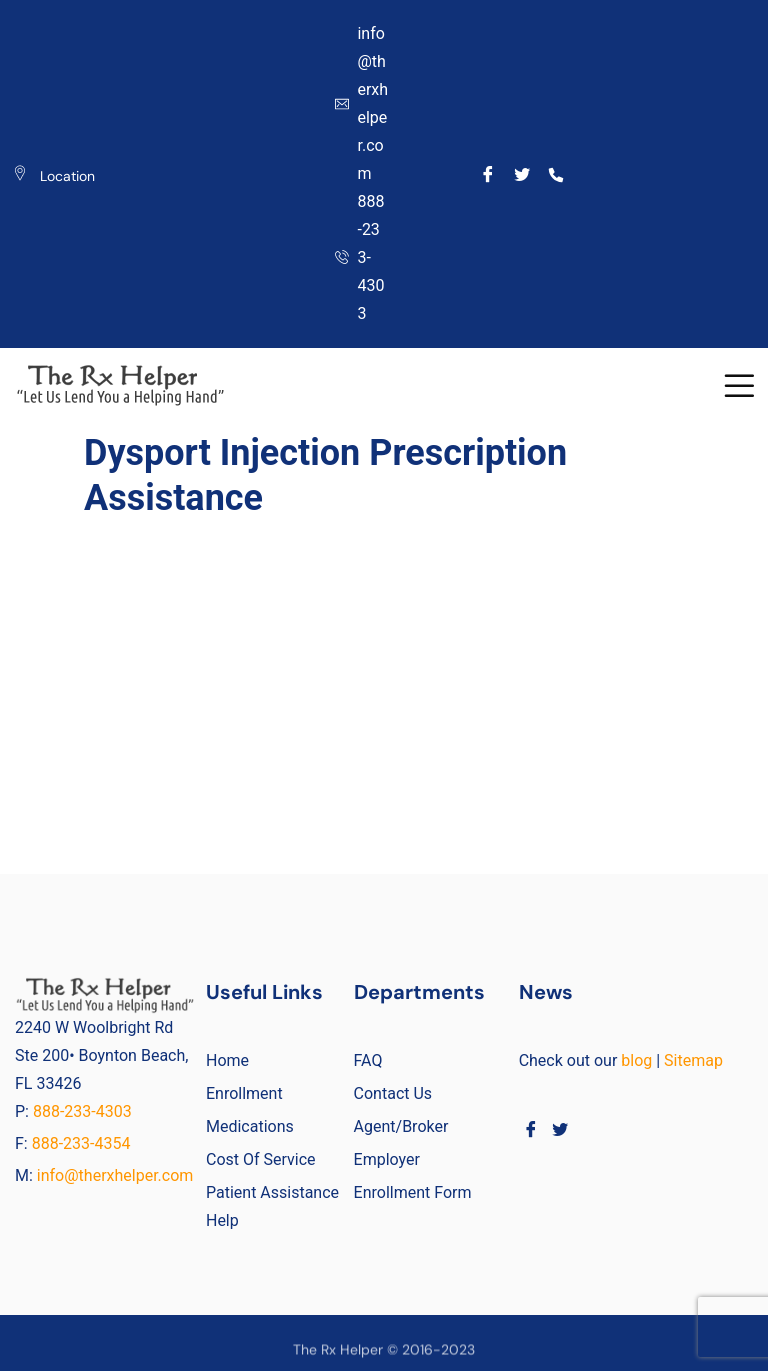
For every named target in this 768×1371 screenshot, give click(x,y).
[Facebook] (488, 174)
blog (636, 1060)
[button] (738, 385)
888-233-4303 (84, 1111)
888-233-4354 (81, 1143)
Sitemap (693, 1060)
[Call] (555, 174)
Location (67, 176)
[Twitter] (522, 174)
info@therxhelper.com (115, 1175)
